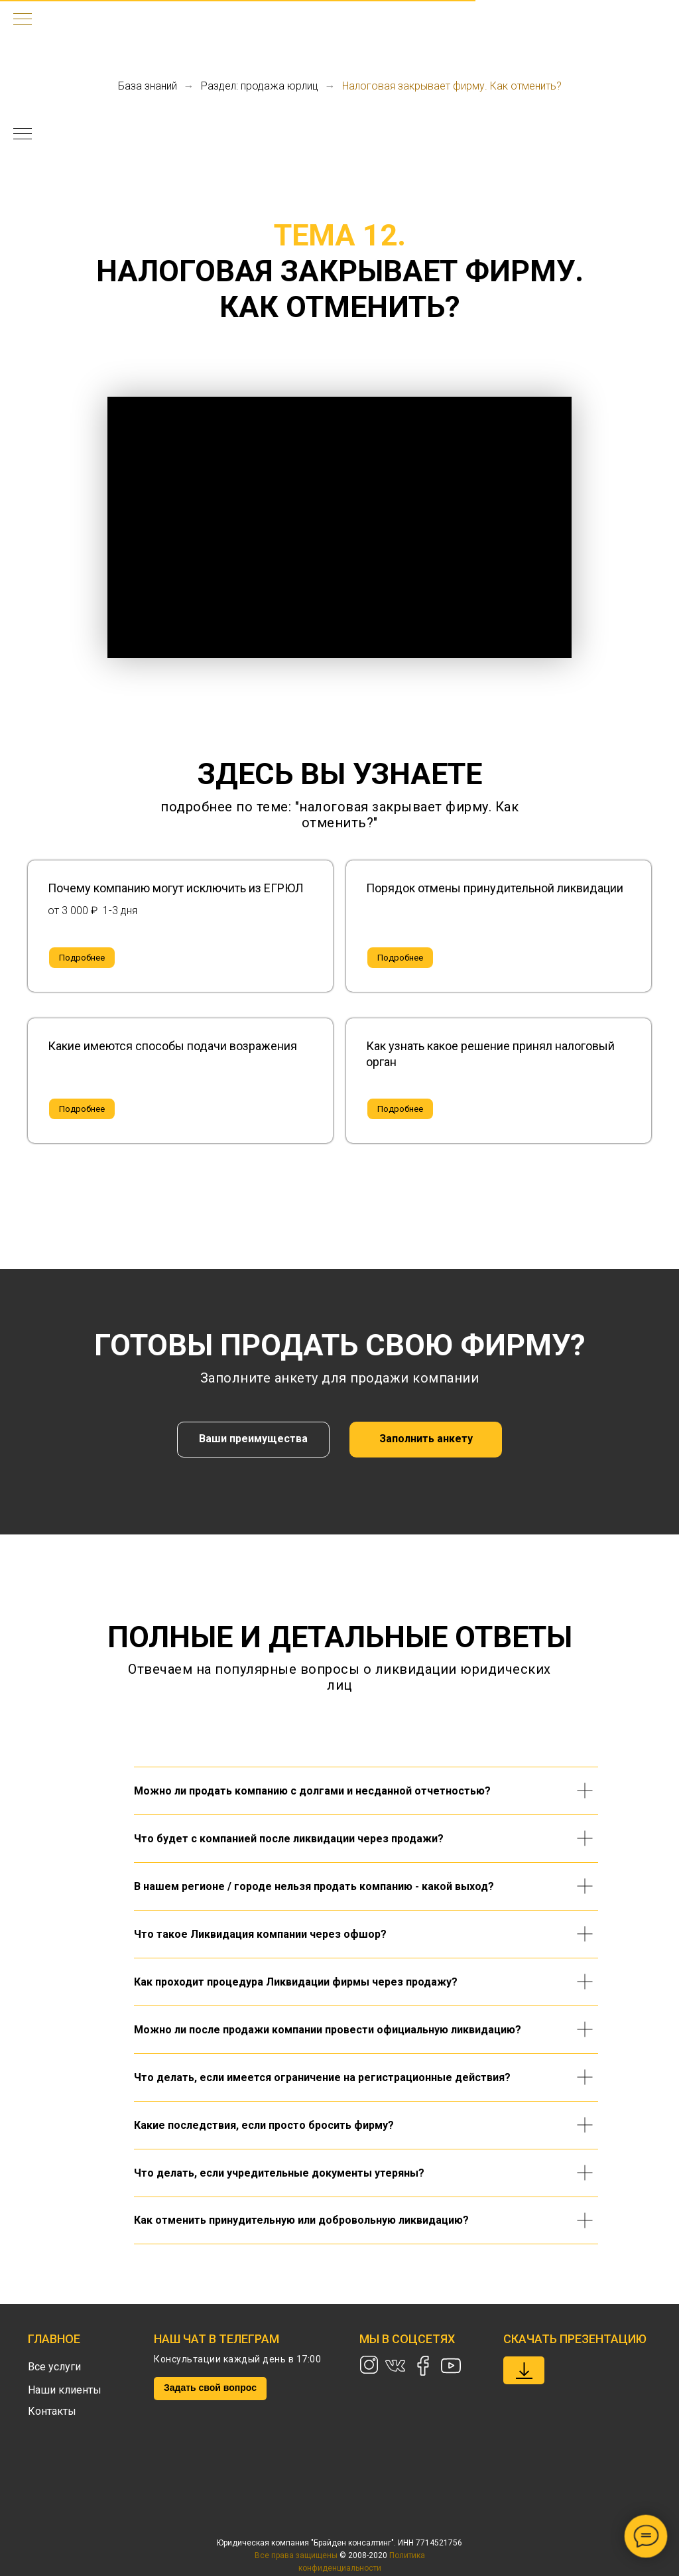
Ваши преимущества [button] (253, 1438)
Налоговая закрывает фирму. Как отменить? (452, 86)
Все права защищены (296, 2555)
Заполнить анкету (426, 1438)
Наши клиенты (64, 2390)
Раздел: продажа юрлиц (259, 86)
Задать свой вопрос (210, 2387)
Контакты (52, 2411)
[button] (180, 888)
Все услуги (54, 2366)
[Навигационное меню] (22, 20)
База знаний (147, 86)
